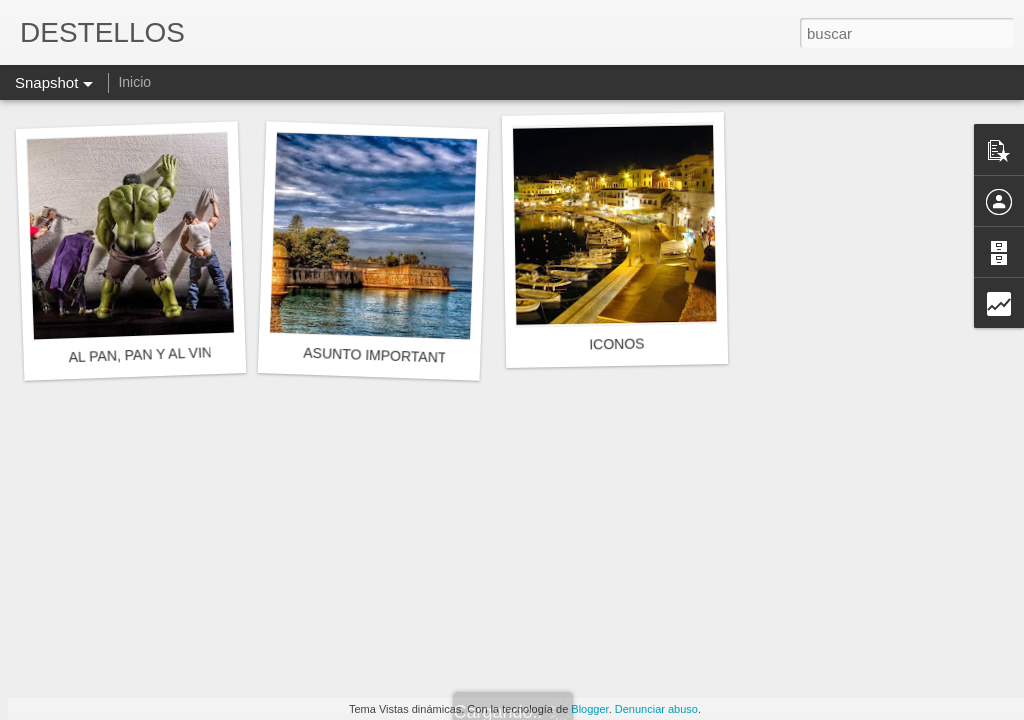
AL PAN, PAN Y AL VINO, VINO (166, 353)
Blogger (589, 709)
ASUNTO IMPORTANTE (379, 355)
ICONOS (617, 344)
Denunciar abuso (656, 709)
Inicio (134, 82)
